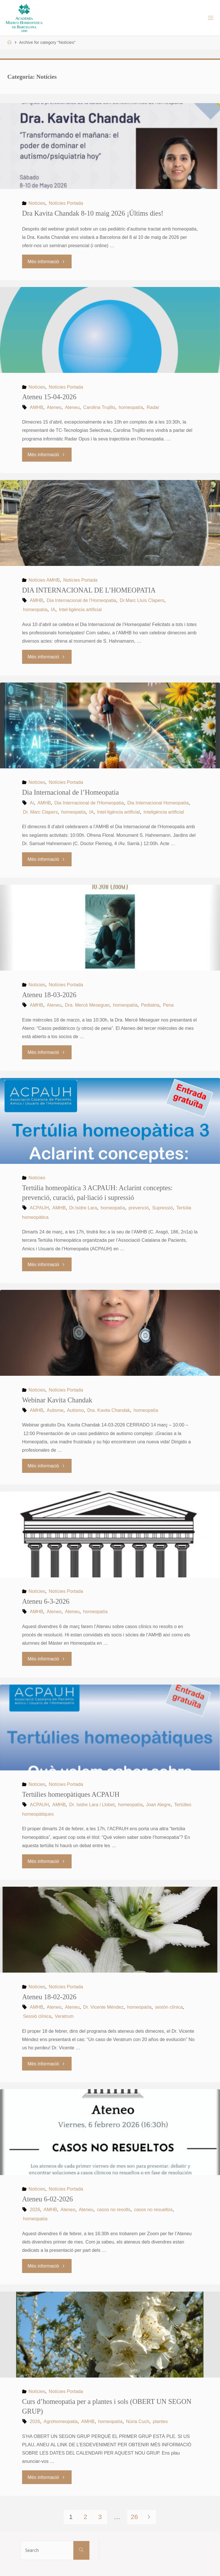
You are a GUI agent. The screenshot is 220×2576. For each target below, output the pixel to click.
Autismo (75, 1410)
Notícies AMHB (44, 579)
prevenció (139, 1207)
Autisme (55, 1410)
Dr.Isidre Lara (83, 1207)
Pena (168, 1004)
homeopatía (131, 407)
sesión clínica (169, 2007)
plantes (160, 2421)
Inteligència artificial (164, 811)
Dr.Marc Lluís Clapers (142, 600)
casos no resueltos (153, 2209)
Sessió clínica (37, 2016)
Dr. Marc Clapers (40, 811)
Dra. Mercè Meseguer (87, 1004)
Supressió (162, 1207)
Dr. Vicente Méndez (103, 2007)
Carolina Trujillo (99, 407)
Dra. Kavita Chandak (108, 1410)
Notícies (37, 203)
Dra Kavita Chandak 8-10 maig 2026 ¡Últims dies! (92, 213)
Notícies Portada (66, 203)
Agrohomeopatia (61, 2421)
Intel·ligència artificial (80, 609)
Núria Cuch (137, 2421)
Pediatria (150, 1004)
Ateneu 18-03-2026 (49, 995)
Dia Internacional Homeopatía (157, 802)
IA (53, 609)
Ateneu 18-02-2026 (49, 1997)
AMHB (36, 407)
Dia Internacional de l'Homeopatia (81, 600)
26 (134, 2516)
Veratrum (64, 2016)
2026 (35, 2209)
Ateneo (54, 407)
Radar (153, 407)
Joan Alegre (158, 1804)
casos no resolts (113, 2209)
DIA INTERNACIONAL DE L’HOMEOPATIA (89, 590)
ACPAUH (39, 1207)
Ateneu (72, 407)
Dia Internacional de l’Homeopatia (70, 792)
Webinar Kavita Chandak (57, 1400)
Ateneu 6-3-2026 (45, 1601)
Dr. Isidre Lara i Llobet (92, 1804)
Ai (32, 802)
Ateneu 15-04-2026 (49, 397)
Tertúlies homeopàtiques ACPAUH (70, 1794)
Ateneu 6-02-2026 (47, 2199)
